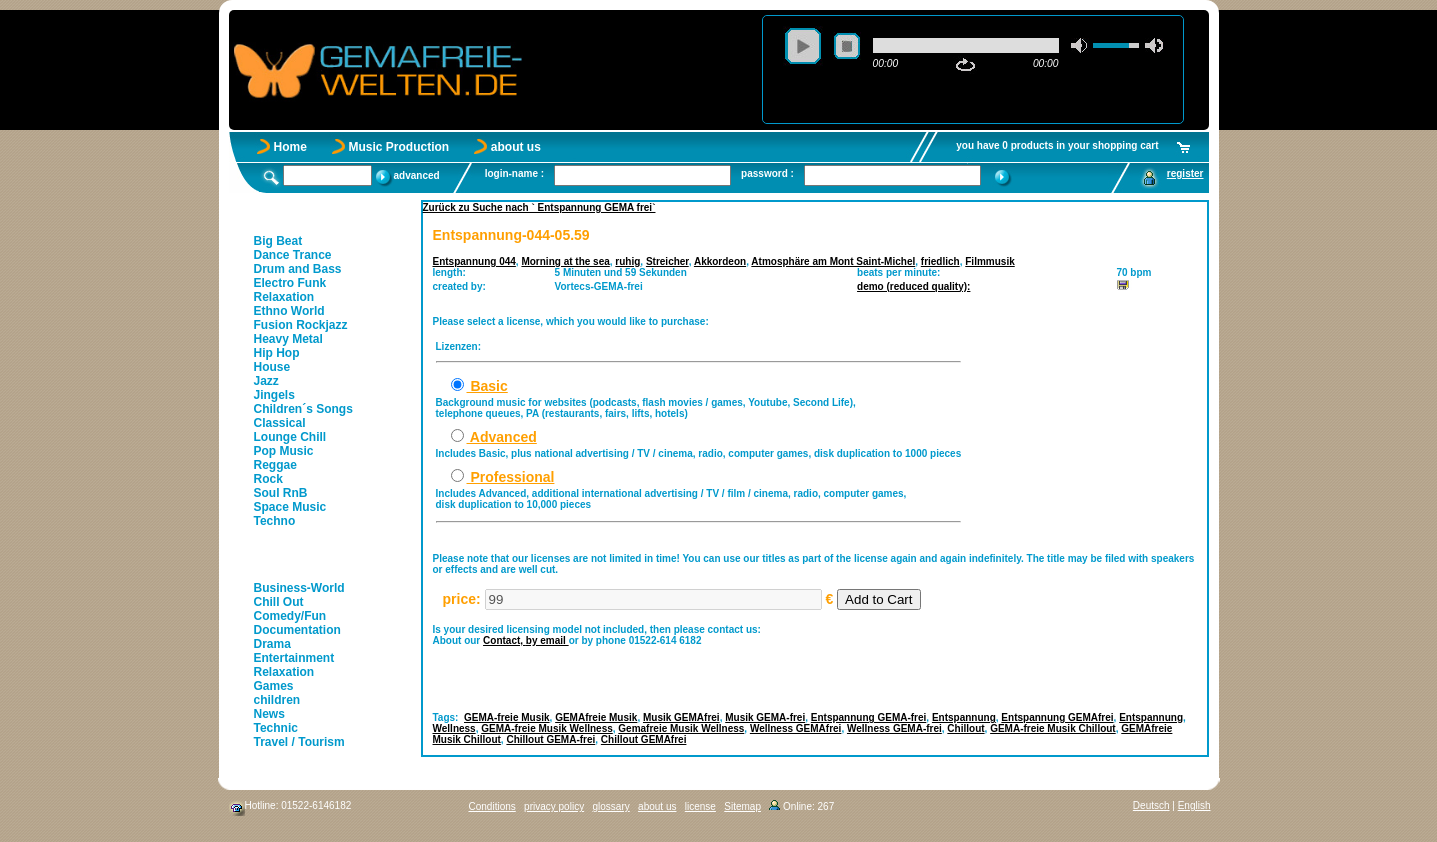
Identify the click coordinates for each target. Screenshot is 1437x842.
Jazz (266, 381)
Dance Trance (293, 255)
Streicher (667, 261)
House (272, 367)
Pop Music (284, 451)
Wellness (454, 728)
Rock (268, 479)
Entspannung (964, 717)
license (700, 806)
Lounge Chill (290, 437)
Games (274, 686)
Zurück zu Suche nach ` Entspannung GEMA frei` (539, 207)
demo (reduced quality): (913, 286)
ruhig (627, 261)
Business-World (299, 588)
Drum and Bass (298, 269)
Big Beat (278, 241)
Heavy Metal (288, 339)
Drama (272, 644)
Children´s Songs (303, 409)
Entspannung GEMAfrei (1057, 717)
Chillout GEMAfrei (644, 739)
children (277, 700)
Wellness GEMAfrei (796, 728)
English (1194, 805)
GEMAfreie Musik (596, 717)
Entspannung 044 (474, 261)
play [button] (803, 46)
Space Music (290, 507)
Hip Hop (277, 353)
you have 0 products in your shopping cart (1057, 145)
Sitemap (742, 806)
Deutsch (1151, 805)
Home (290, 147)
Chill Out (279, 602)
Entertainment (294, 658)
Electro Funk (290, 283)
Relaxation (284, 297)
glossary (610, 806)
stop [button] (847, 46)
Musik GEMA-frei (765, 717)
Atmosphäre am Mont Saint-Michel (833, 261)
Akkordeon (720, 261)
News (269, 714)
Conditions (492, 806)
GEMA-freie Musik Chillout (1053, 728)
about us (516, 147)
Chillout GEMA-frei (550, 739)
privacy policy (554, 806)
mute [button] (1080, 45)
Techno (275, 521)
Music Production (399, 147)
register (1185, 173)
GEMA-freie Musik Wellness (547, 728)
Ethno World (289, 311)
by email (547, 640)
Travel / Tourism (299, 742)
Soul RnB (281, 493)
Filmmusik (989, 261)
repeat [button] (965, 65)
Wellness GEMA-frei (894, 728)
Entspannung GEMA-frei (869, 717)
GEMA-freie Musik (507, 717)
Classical (280, 423)
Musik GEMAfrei (681, 717)
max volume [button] (1154, 45)
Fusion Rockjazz (301, 325)
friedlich (940, 261)
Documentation (297, 630)
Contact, (504, 640)
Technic (276, 728)
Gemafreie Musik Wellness (681, 728)
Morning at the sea (565, 261)
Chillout (965, 728)
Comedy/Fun (290, 616)
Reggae (275, 465)
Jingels (274, 395)
